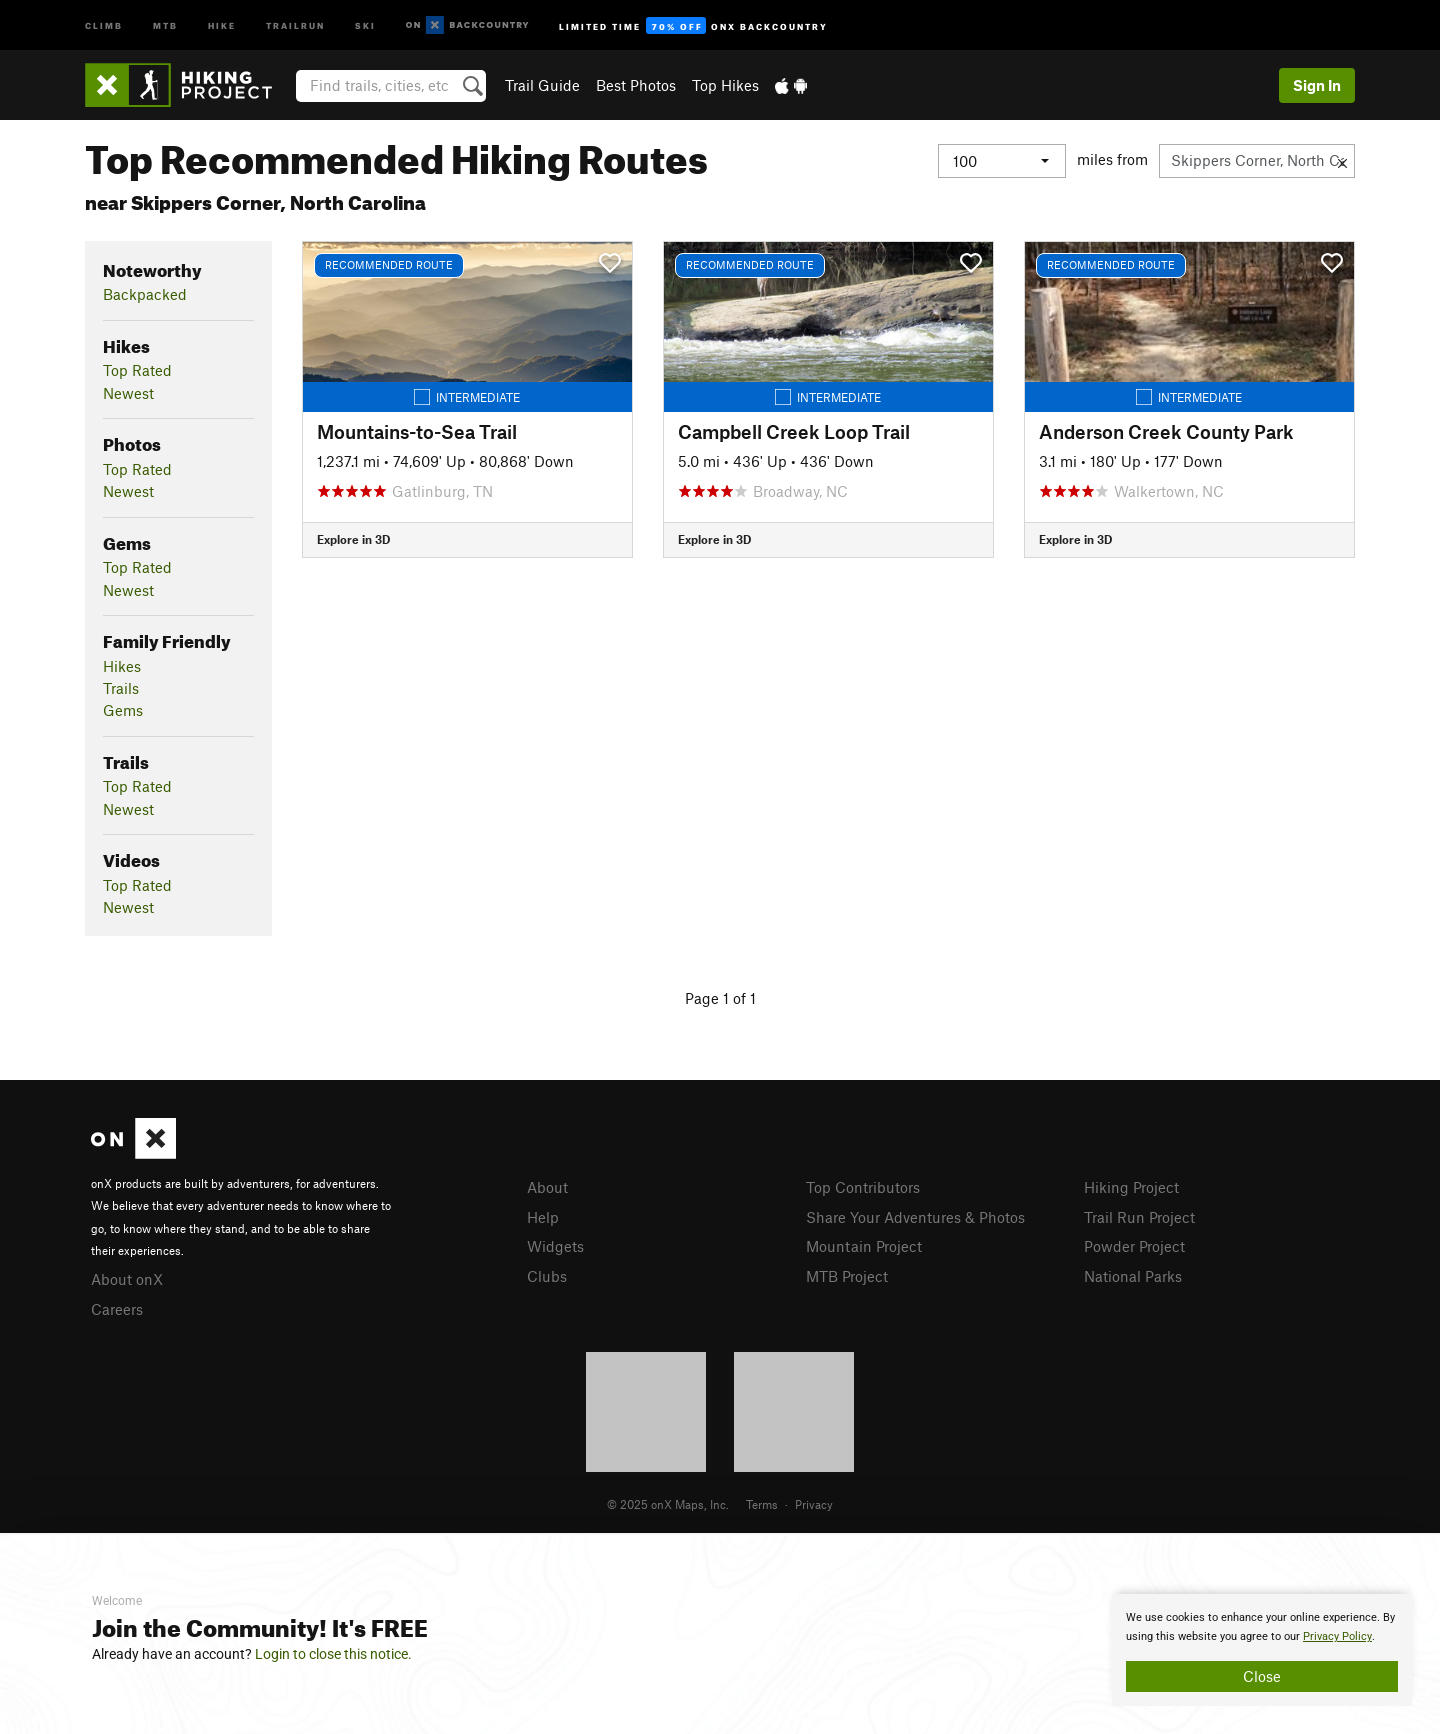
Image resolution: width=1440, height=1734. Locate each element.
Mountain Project (864, 1246)
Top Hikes (725, 85)
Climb (104, 24)
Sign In (1317, 85)
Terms (762, 1504)
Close (1262, 1676)
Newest (128, 393)
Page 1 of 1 (720, 998)
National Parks (1133, 1276)
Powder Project (1134, 1246)
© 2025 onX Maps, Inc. (668, 1504)
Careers (117, 1309)
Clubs (547, 1276)
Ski (365, 24)
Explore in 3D (353, 539)
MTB (165, 24)
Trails (121, 688)
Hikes (122, 666)
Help (543, 1217)
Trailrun (295, 24)
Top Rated (137, 370)
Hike (222, 24)
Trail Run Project (1139, 1217)
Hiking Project (1131, 1187)
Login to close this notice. (333, 1654)
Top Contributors (863, 1187)
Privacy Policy (1337, 1636)
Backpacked (145, 294)
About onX (127, 1279)
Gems (123, 710)
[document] (1262, 1650)
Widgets (555, 1246)
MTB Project (847, 1276)
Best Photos (636, 85)
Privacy (814, 1504)
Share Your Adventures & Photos (915, 1217)
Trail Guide (542, 85)
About (547, 1187)
